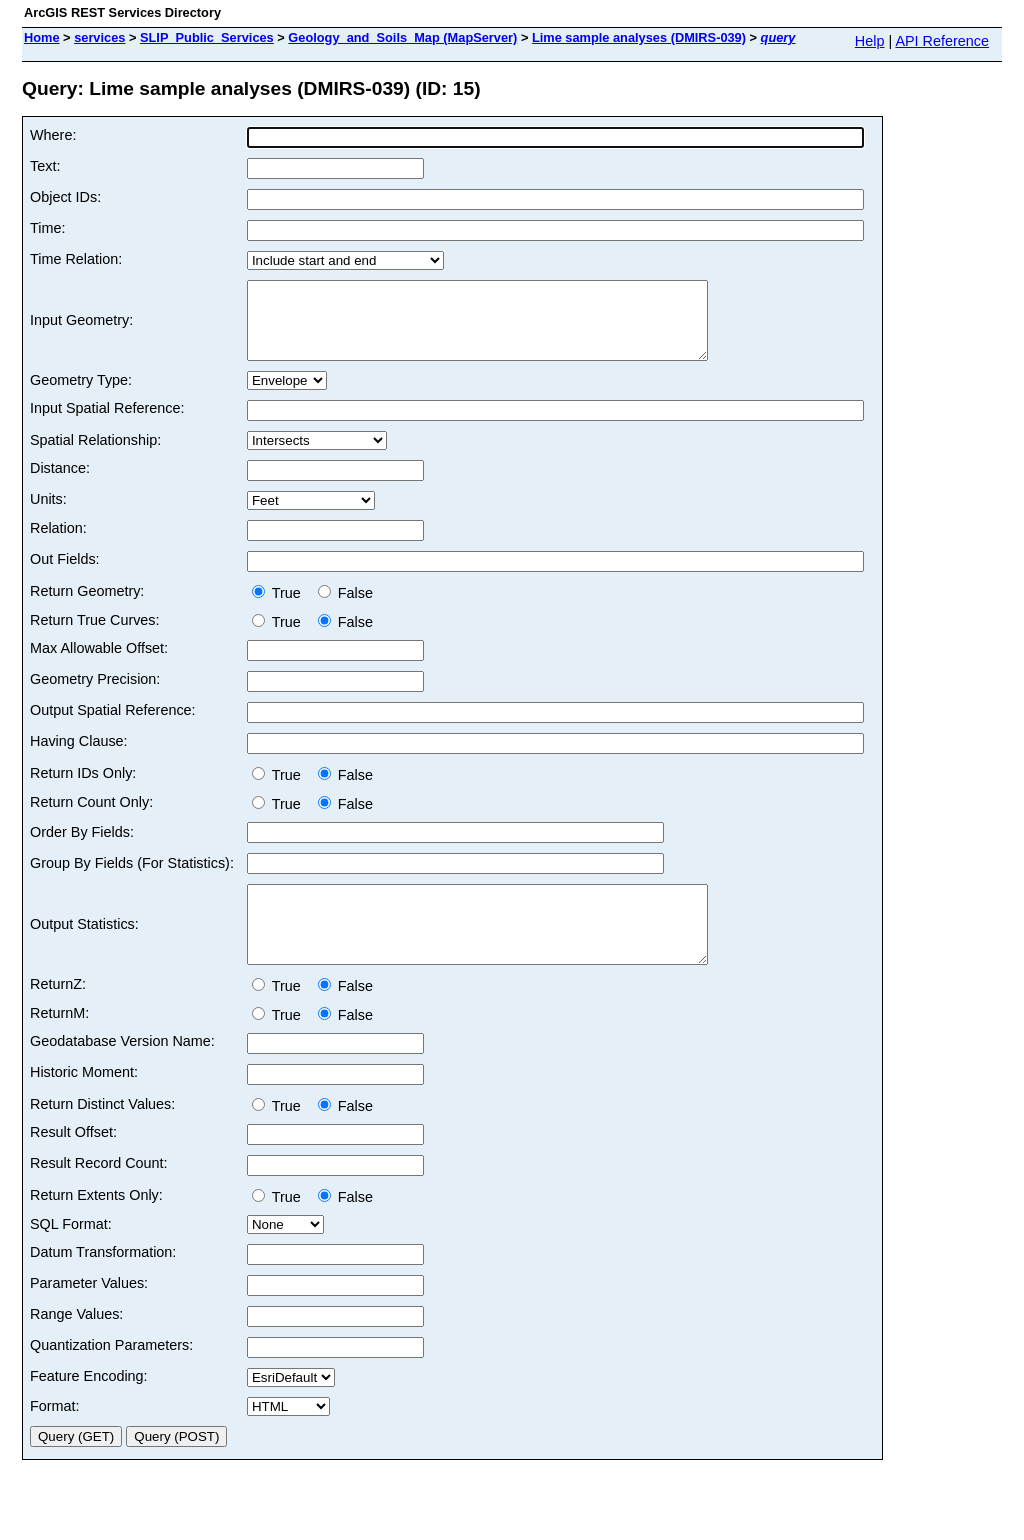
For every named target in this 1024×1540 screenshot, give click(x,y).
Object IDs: (65, 197)
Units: (48, 514)
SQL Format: (71, 1254)
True (280, 608)
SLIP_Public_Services (207, 37)
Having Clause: (79, 756)
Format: (55, 1436)
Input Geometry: (81, 328)
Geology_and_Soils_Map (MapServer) (402, 37)
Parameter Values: (89, 1313)
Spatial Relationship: (95, 455)
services (99, 37)
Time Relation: (76, 259)
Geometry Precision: (95, 694)
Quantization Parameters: (111, 1375)
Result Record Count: (99, 1193)
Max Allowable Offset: (99, 663)
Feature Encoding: (89, 1406)
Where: (53, 135)
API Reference (942, 41)
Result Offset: (73, 1162)
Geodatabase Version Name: (122, 1071)
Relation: (58, 543)
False (345, 608)
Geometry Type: (81, 395)
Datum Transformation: (103, 1282)
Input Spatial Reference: (107, 423)
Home (42, 37)
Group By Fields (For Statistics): (132, 878)
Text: (45, 166)
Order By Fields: (82, 847)
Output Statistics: (84, 947)
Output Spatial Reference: (113, 725)
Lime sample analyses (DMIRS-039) (639, 37)
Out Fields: (65, 574)
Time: (47, 228)
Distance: (60, 483)
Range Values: (76, 1344)
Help (870, 41)
